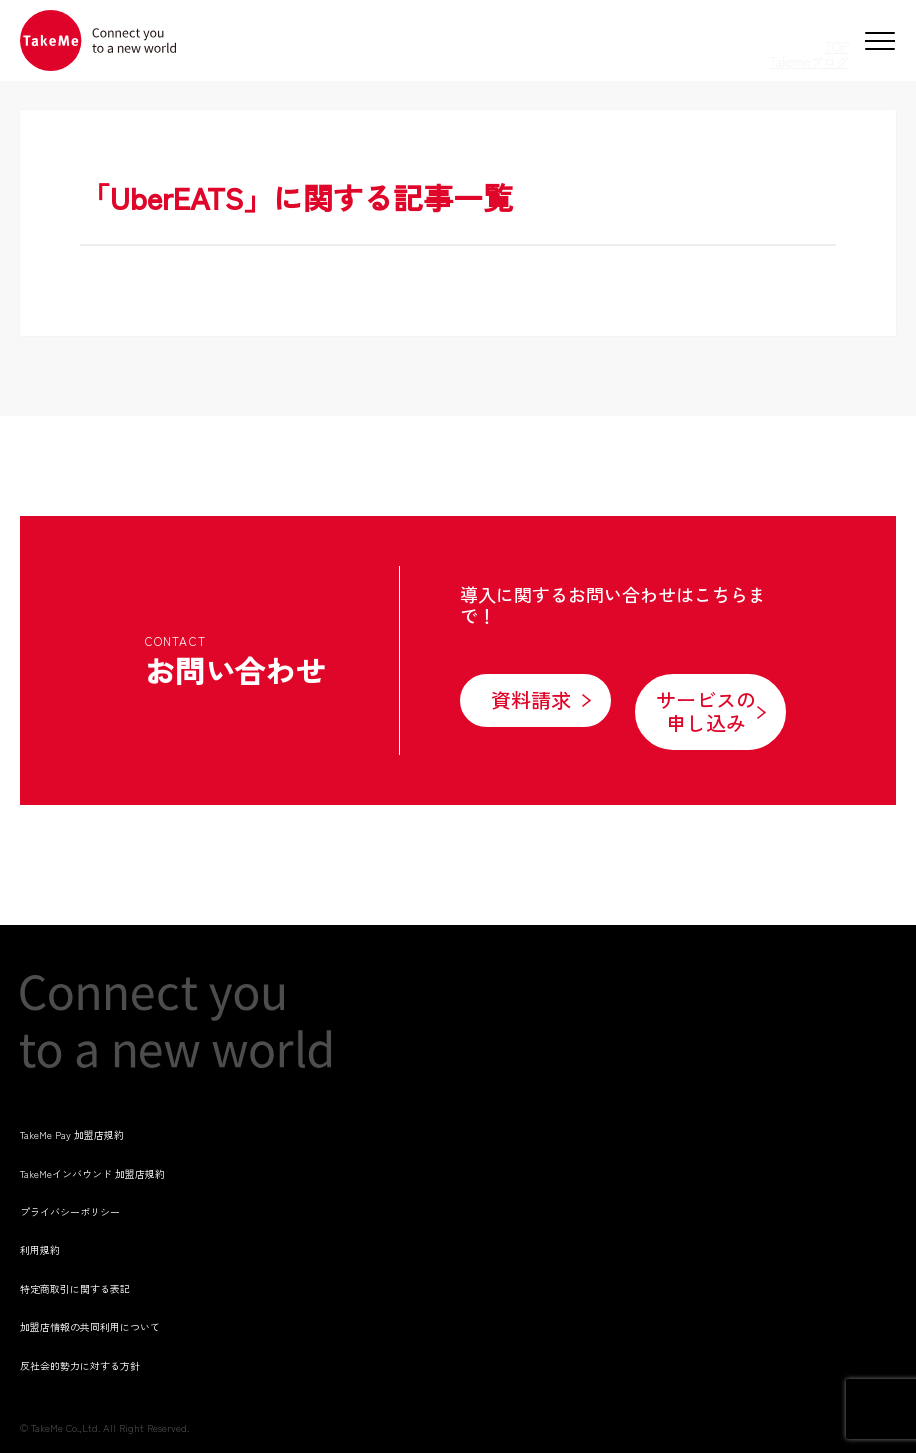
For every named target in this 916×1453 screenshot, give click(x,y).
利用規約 (40, 1249)
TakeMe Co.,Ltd (64, 1427)
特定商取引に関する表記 (75, 1288)
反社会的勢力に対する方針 (80, 1365)
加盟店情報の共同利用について (90, 1326)
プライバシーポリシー (70, 1211)
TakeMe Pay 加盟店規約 (72, 1134)
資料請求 (531, 699)
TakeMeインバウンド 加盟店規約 (92, 1173)
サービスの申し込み (706, 711)
